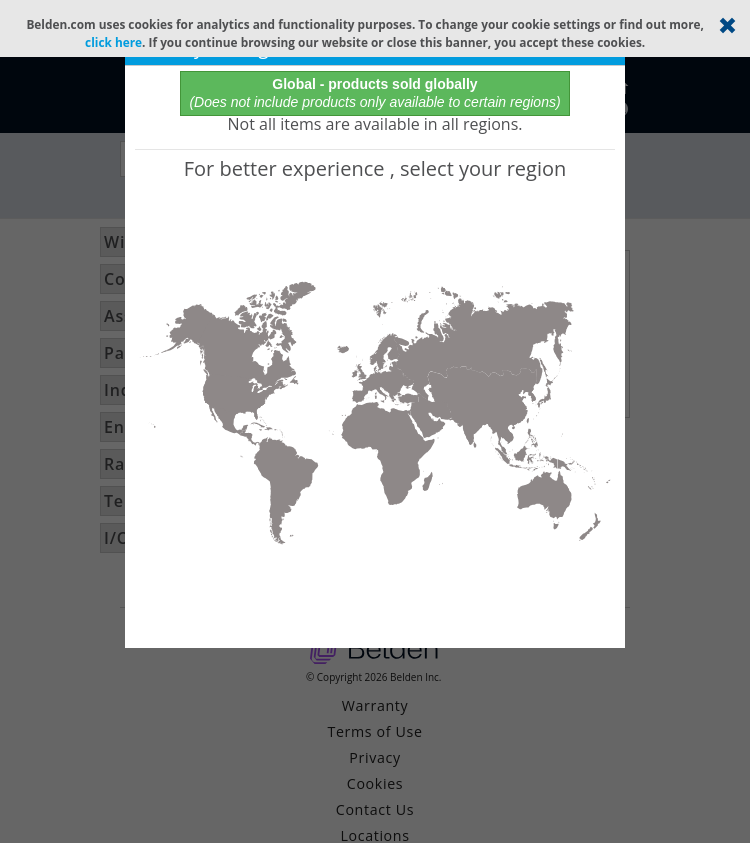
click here (113, 42)
